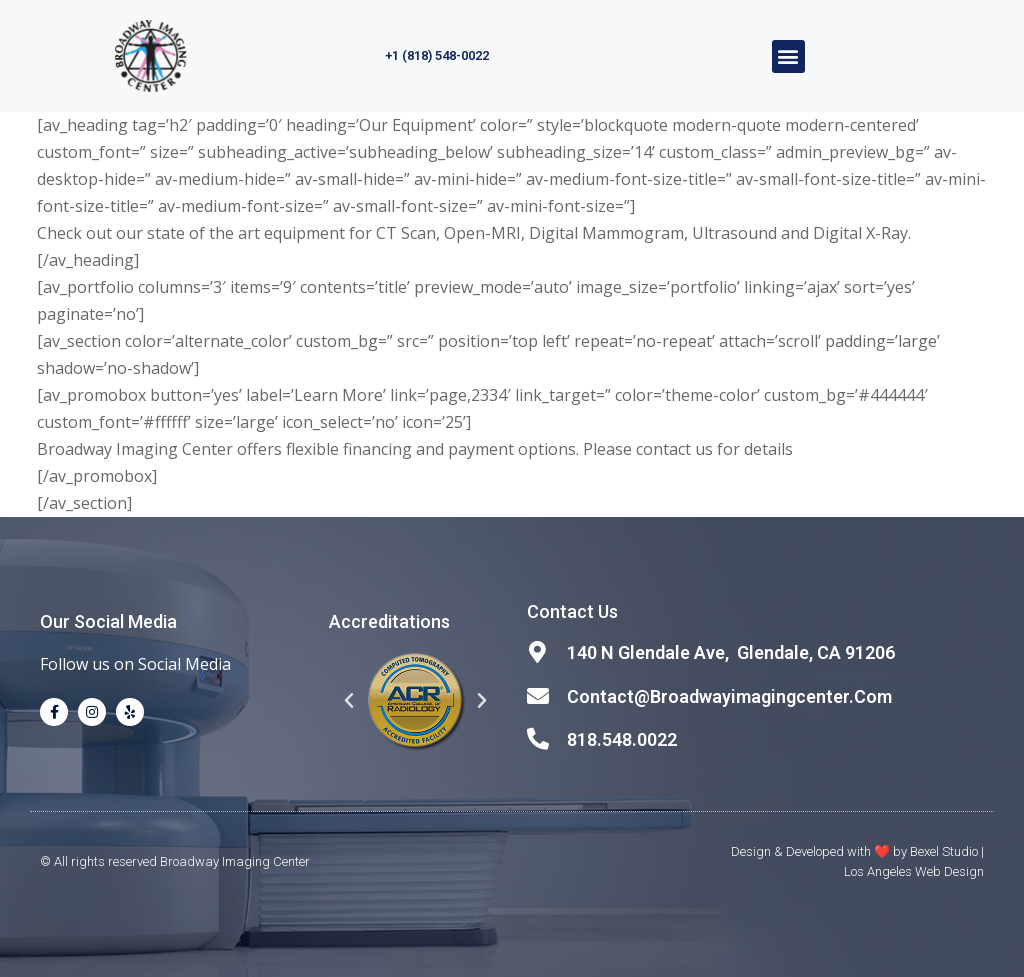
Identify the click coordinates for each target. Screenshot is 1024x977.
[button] (788, 56)
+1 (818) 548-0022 (437, 55)
